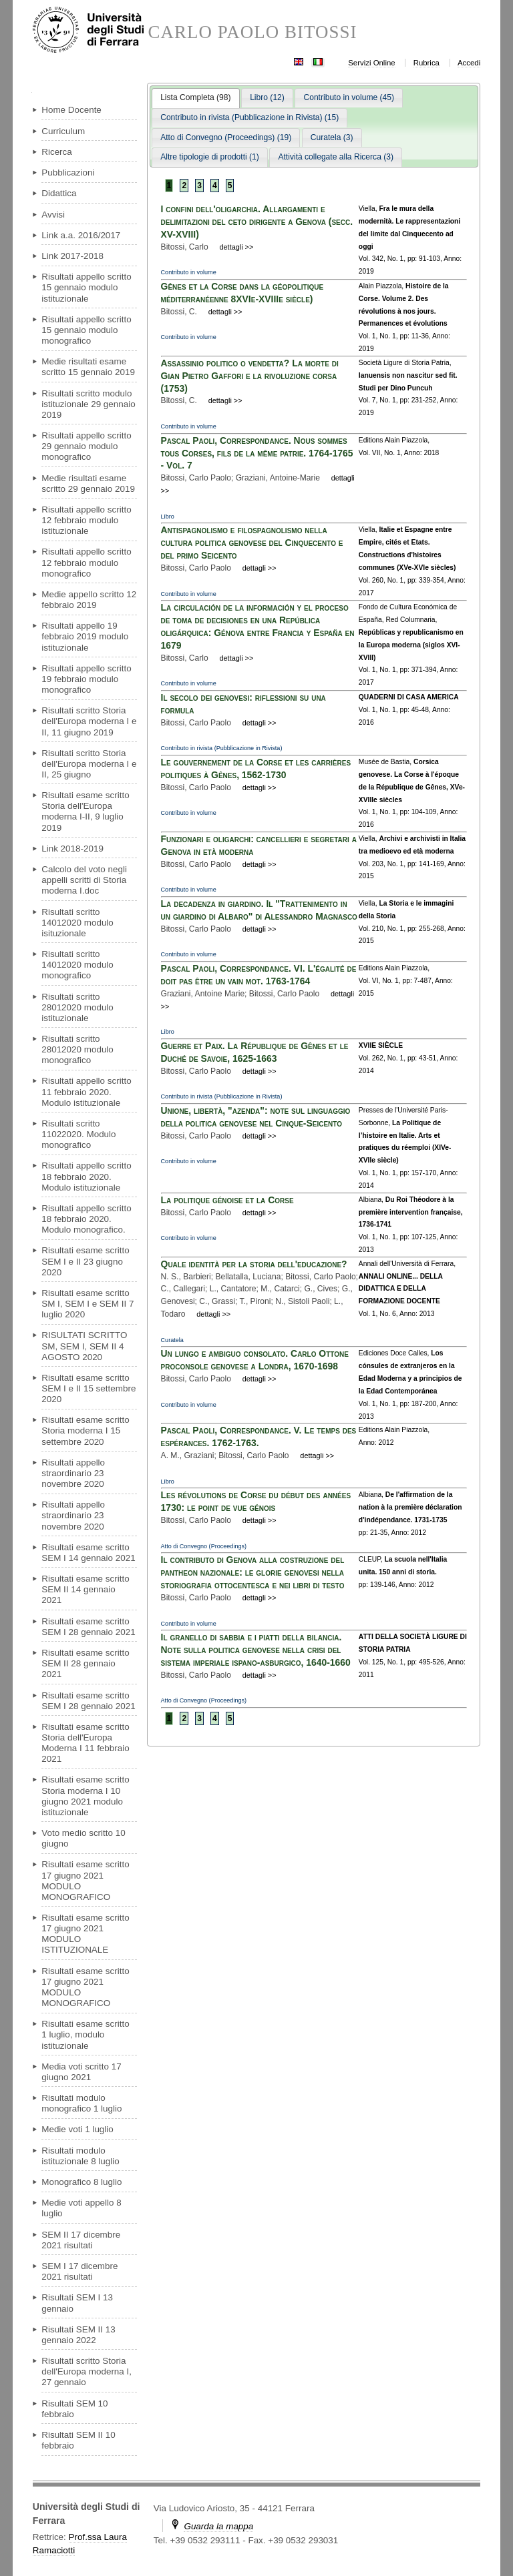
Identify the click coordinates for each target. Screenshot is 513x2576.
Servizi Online (371, 63)
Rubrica (426, 63)
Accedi (469, 63)
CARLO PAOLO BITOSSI (252, 32)
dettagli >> (237, 247)
